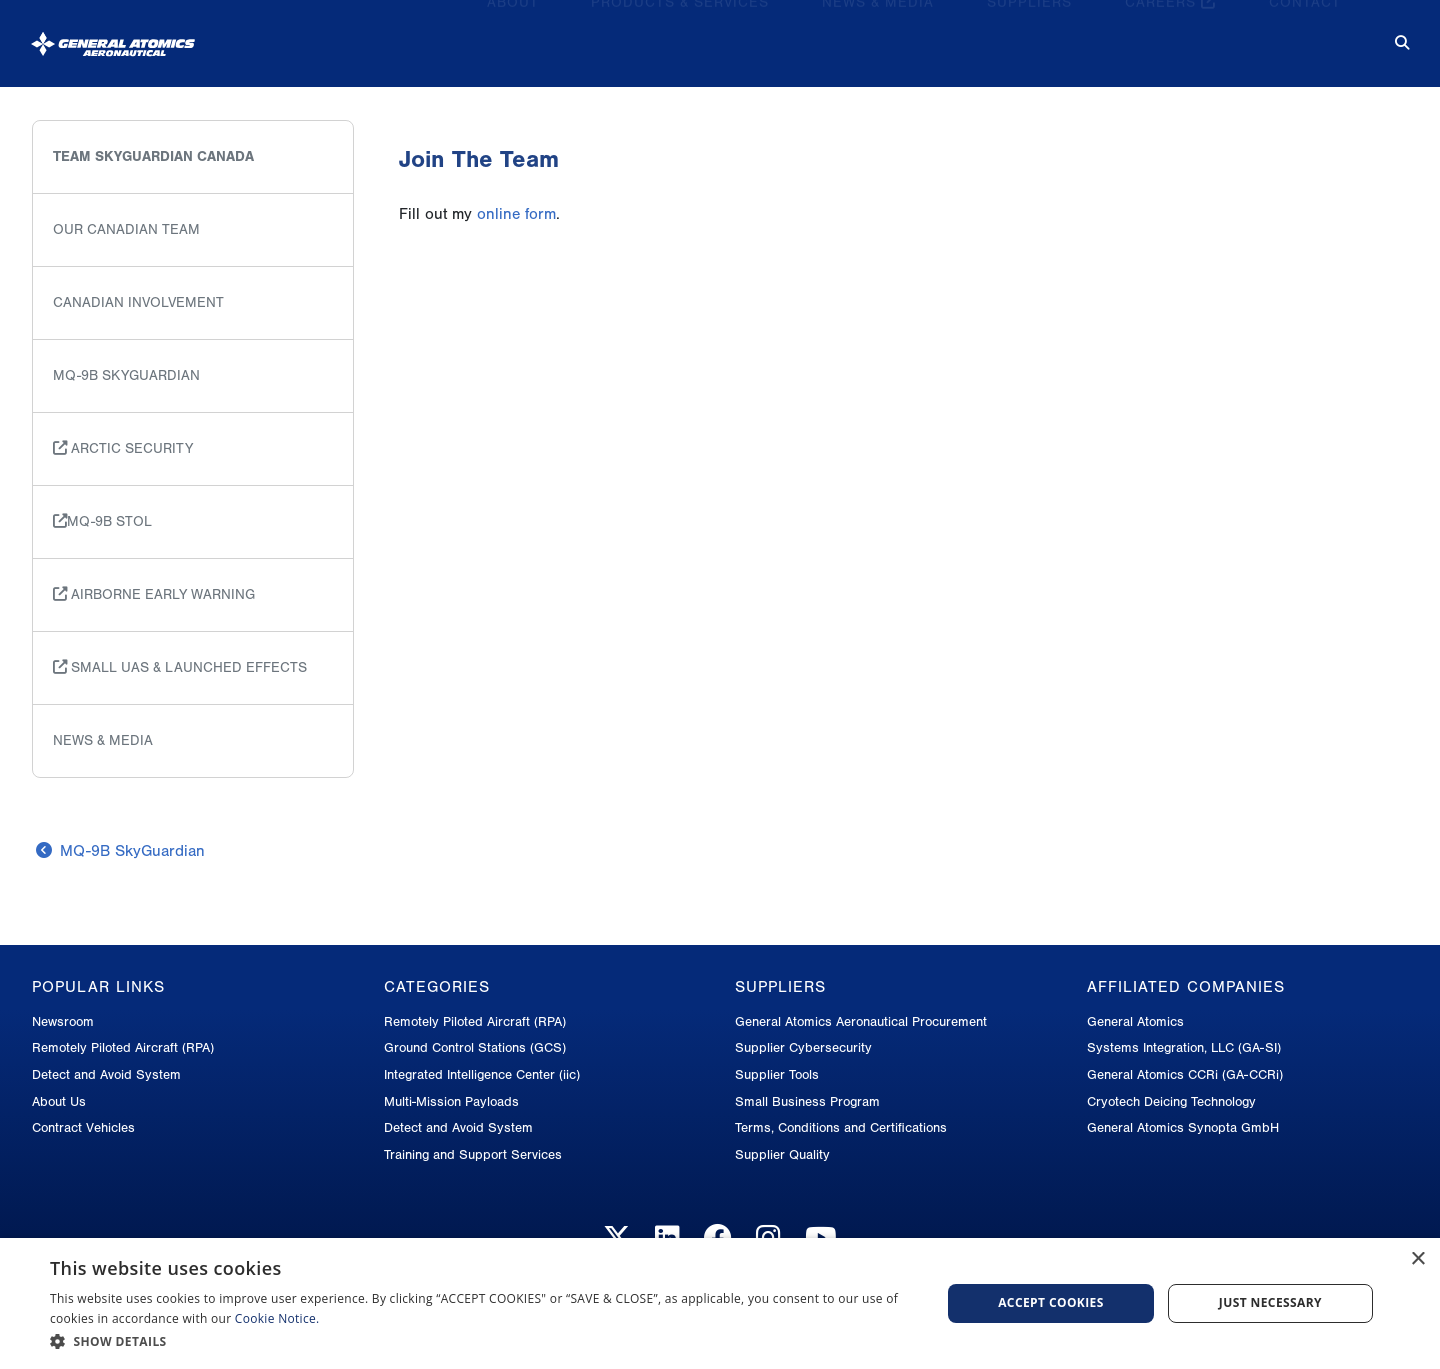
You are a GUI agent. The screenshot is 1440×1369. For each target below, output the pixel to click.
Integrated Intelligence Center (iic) (482, 1074)
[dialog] (720, 1303)
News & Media (878, 35)
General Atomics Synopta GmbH (1183, 1127)
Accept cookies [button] (1051, 1302)
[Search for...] (1388, 36)
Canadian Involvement (138, 302)
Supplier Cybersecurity (803, 1047)
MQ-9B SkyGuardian (126, 375)
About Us (59, 1101)
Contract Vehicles (83, 1127)
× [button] (1417, 1259)
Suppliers (1029, 35)
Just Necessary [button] (1270, 1302)
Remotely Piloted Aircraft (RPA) (123, 1047)
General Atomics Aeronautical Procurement (861, 1021)
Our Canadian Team (126, 229)
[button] (482, 1341)
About (513, 35)
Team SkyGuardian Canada (153, 156)
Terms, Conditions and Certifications (841, 1127)
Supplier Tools (777, 1074)
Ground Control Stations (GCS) (475, 1047)
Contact (1305, 35)
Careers (1170, 35)
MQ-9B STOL (102, 521)
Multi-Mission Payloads (451, 1101)
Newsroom (63, 1021)
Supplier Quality (782, 1154)
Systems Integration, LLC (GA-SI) (1184, 1047)
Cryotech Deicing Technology (1171, 1101)
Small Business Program (807, 1101)
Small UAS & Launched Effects (180, 667)
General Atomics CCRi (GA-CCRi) (1185, 1074)
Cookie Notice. (277, 1318)
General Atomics (1135, 1021)
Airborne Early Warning (154, 594)
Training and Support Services (473, 1154)
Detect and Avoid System (106, 1074)
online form (516, 214)
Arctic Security (123, 448)
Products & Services (680, 35)
